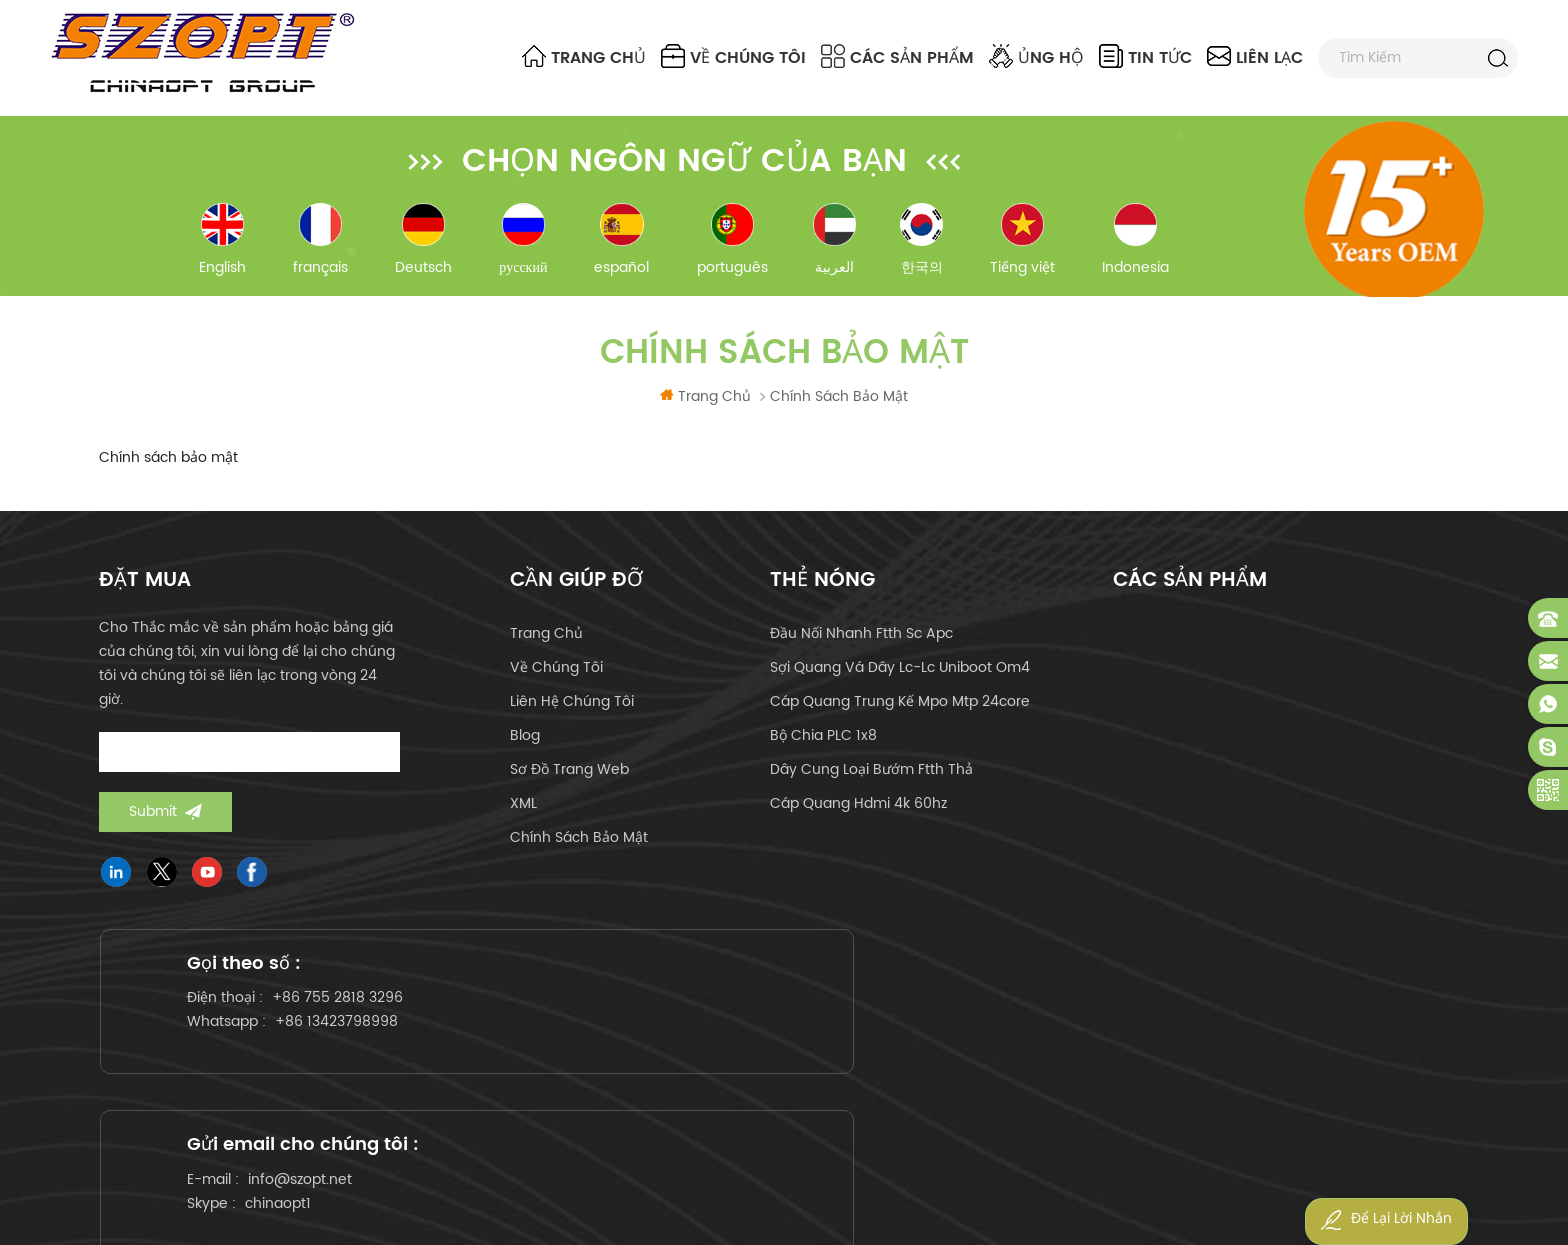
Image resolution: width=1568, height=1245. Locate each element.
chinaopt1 (753, 1059)
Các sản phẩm (897, 57)
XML (523, 818)
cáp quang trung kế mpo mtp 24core (900, 716)
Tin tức (1145, 57)
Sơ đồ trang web (569, 784)
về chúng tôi (733, 57)
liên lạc (1255, 57)
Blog (525, 750)
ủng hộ (1036, 57)
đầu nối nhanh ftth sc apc (861, 648)
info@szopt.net (775, 1035)
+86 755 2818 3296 (351, 1035)
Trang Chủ (584, 57)
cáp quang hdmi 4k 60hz (858, 818)
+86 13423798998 (350, 1059)
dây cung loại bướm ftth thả (871, 784)
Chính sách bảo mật (579, 852)
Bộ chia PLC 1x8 (823, 750)
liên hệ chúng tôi (572, 716)
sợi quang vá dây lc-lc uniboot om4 (900, 682)
